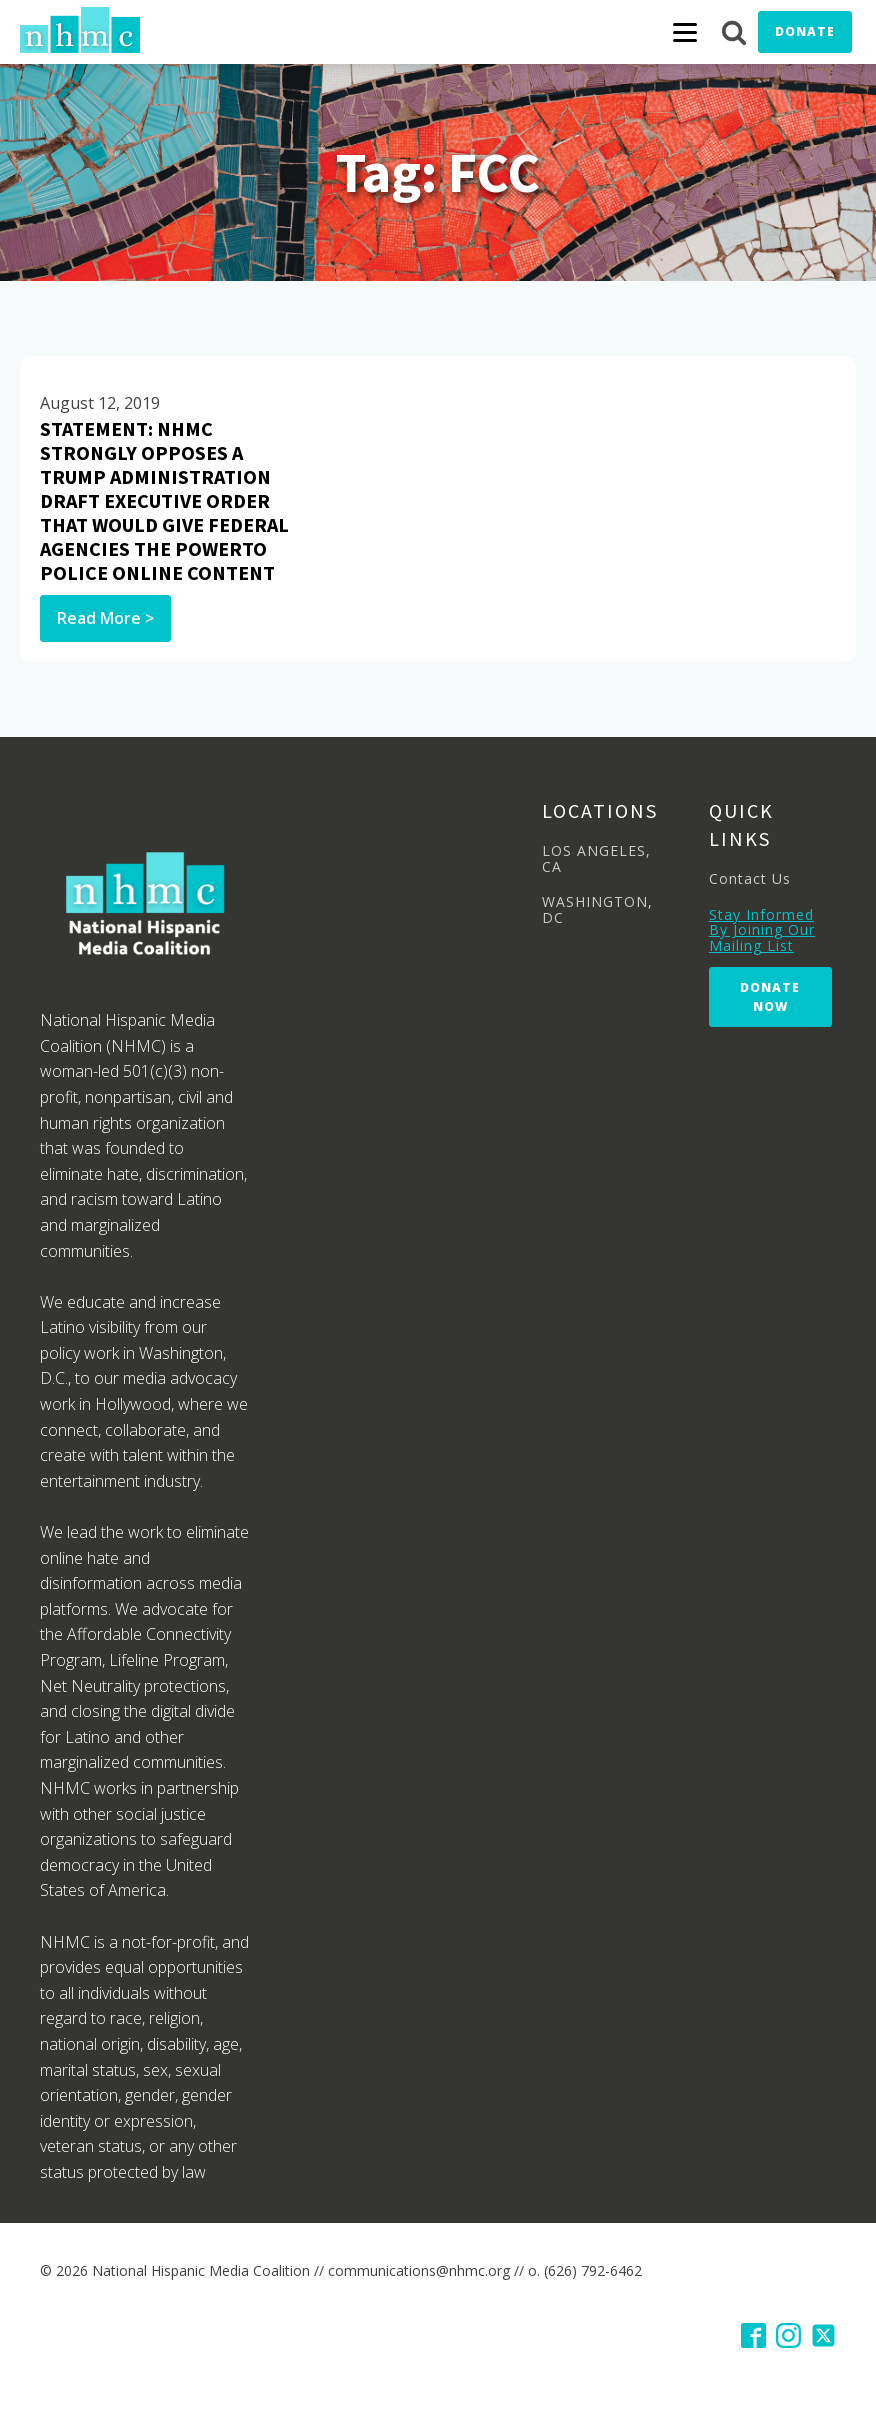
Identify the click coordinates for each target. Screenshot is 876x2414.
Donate (805, 31)
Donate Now (770, 997)
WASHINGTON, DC (597, 909)
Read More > (105, 618)
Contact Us (750, 878)
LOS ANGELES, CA (596, 858)
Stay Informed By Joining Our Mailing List (762, 930)
